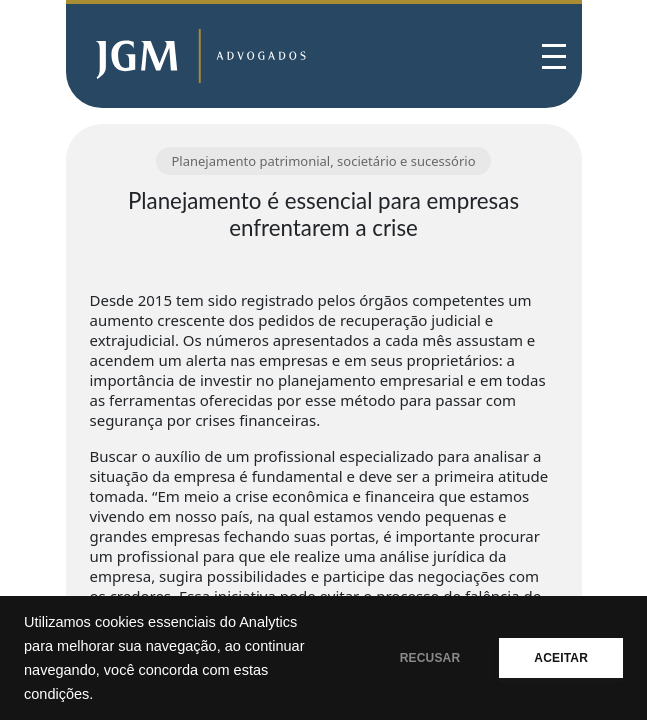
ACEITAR (561, 658)
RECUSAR (430, 658)
